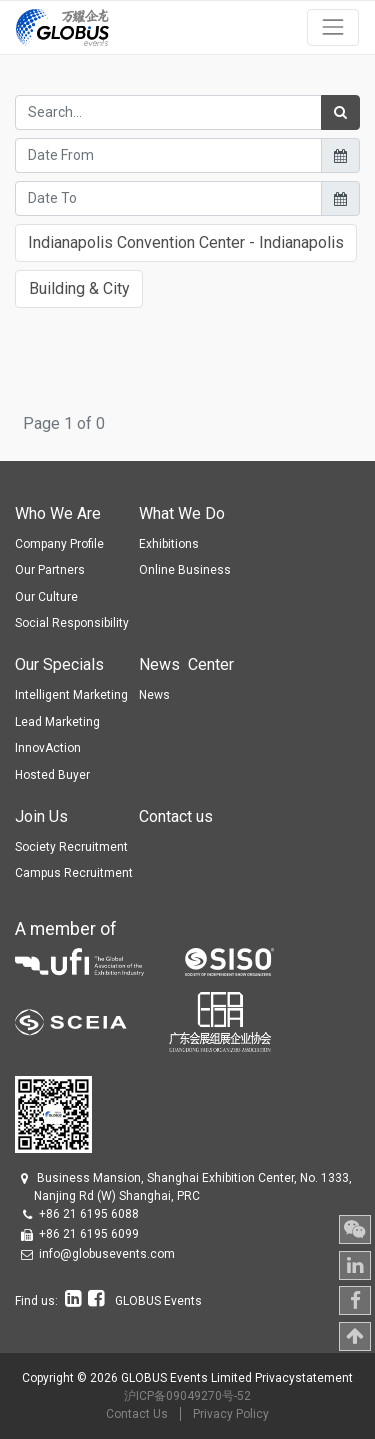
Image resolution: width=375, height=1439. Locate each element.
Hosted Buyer (52, 775)
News (154, 695)
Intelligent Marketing (71, 695)
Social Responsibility (72, 623)
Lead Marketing (57, 722)
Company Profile (59, 544)
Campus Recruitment (74, 873)
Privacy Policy (231, 1414)
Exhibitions (169, 544)
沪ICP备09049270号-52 (187, 1396)
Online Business (185, 570)
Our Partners (50, 570)
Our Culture (46, 597)
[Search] (340, 112)
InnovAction (48, 748)
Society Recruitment (71, 847)
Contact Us (137, 1414)
